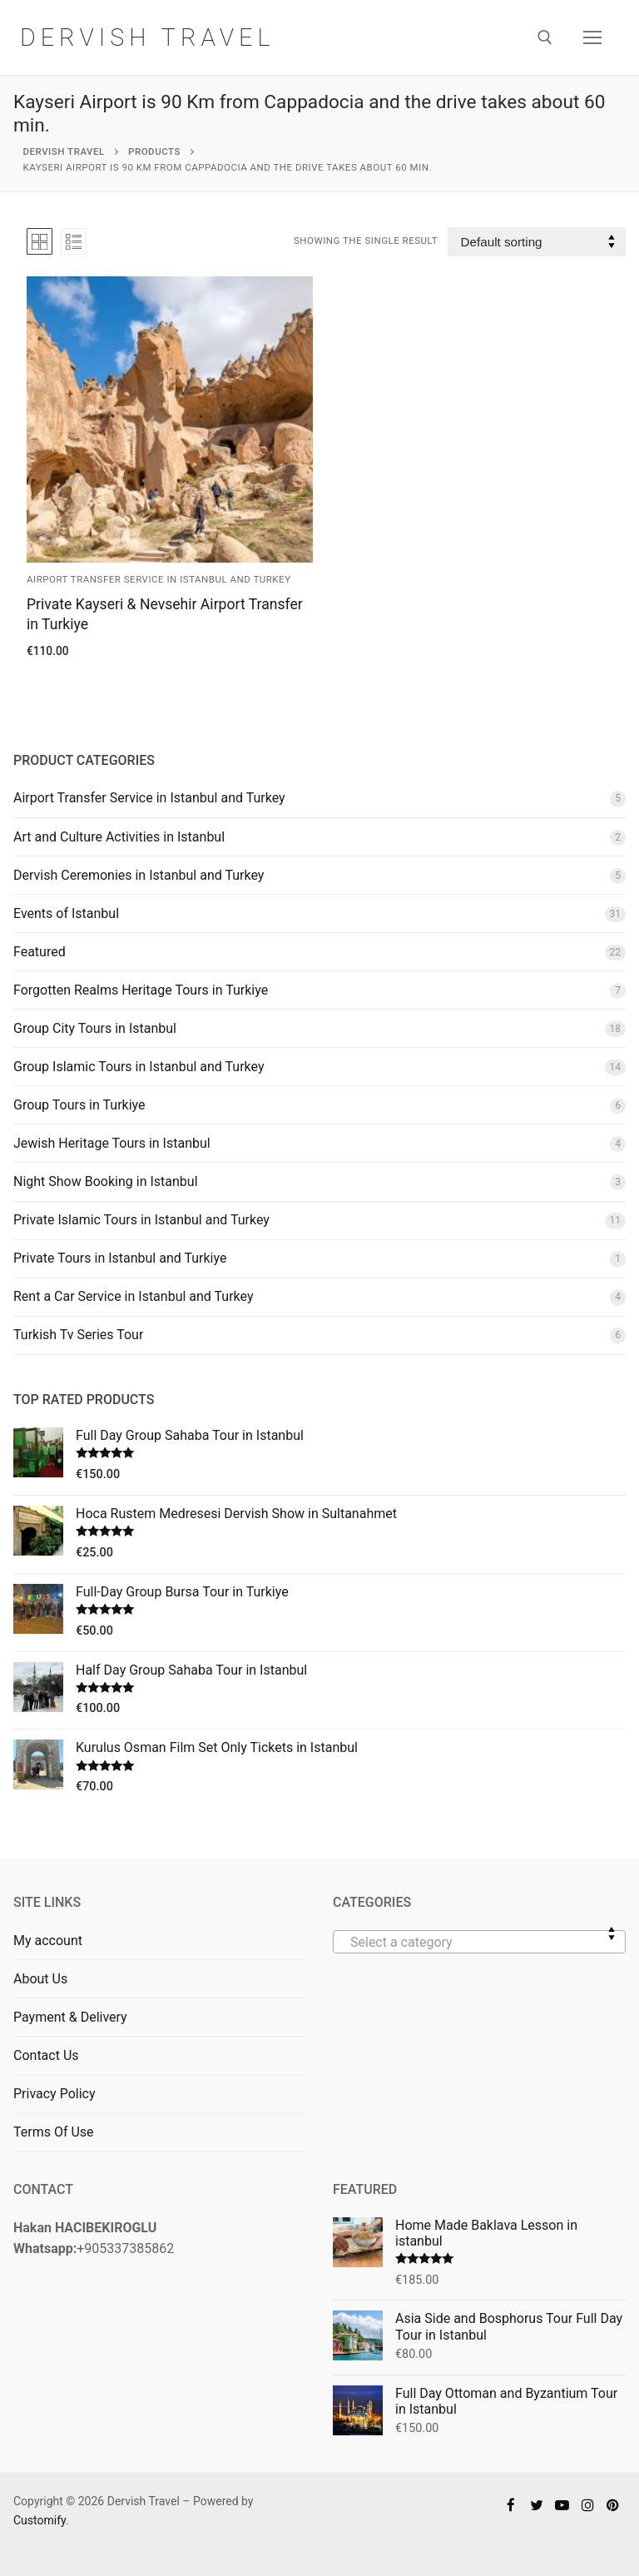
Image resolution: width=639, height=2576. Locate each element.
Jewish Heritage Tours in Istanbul (112, 1143)
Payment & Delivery (70, 2017)
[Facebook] (511, 2505)
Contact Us (46, 2055)
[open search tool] (544, 37)
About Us (40, 1979)
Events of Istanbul (66, 913)
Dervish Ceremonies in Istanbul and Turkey (138, 875)
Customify (39, 2520)
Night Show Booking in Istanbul (105, 1181)
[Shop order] (537, 241)
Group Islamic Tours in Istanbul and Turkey (139, 1067)
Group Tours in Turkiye (79, 1105)
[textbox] (479, 1948)
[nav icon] (592, 37)
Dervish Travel (152, 37)
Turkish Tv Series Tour (78, 1335)
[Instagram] (588, 2505)
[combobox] (479, 1941)
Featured (39, 952)
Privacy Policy (54, 2094)
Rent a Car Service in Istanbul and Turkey (133, 1296)
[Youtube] (562, 2505)
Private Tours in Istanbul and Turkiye (119, 1258)
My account (47, 1940)
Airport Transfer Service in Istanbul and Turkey (159, 579)
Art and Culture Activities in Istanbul (119, 837)
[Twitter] (537, 2505)
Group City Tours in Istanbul (94, 1028)
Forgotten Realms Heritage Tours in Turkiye (140, 990)
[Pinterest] (613, 2505)
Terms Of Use (53, 2132)
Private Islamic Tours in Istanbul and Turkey (141, 1220)
